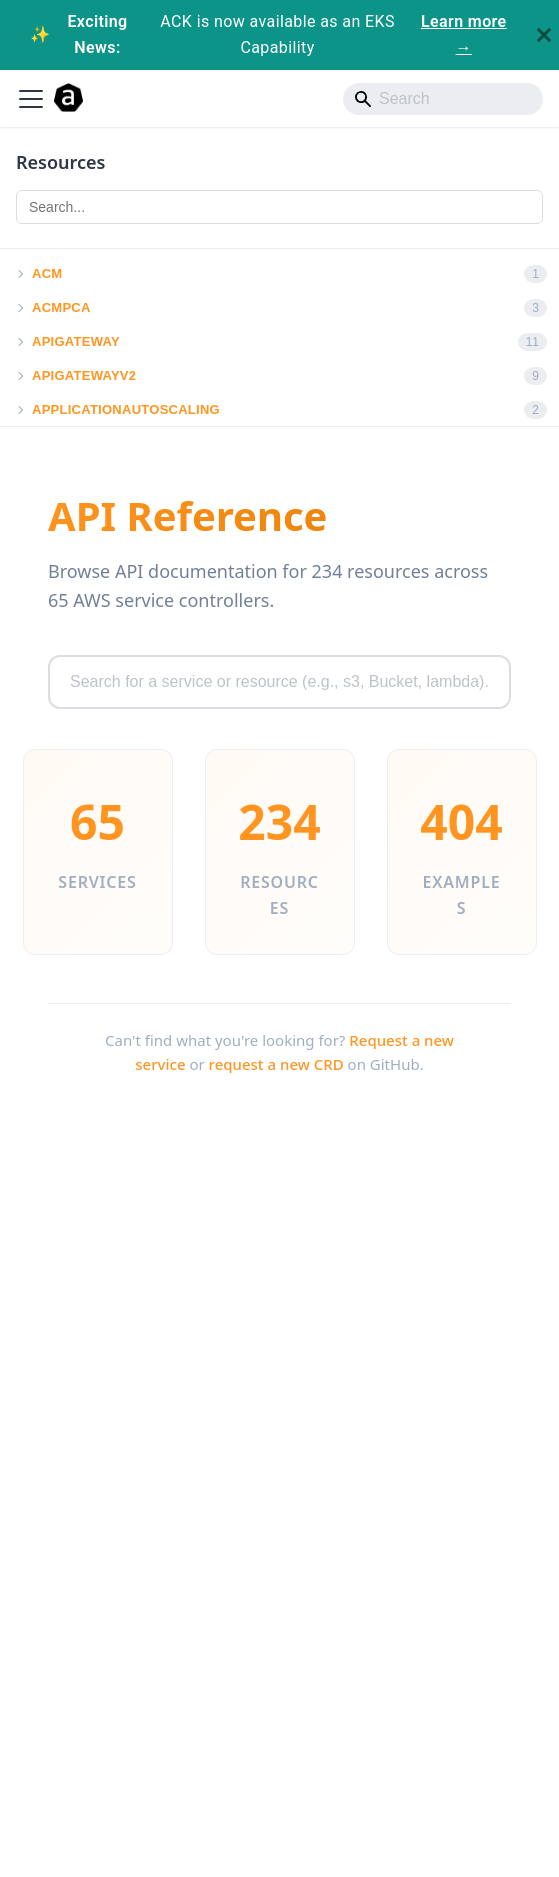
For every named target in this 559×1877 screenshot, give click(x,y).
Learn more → (464, 34)
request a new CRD (276, 1064)
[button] (19, 274)
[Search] (443, 99)
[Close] (544, 35)
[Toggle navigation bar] (31, 99)
